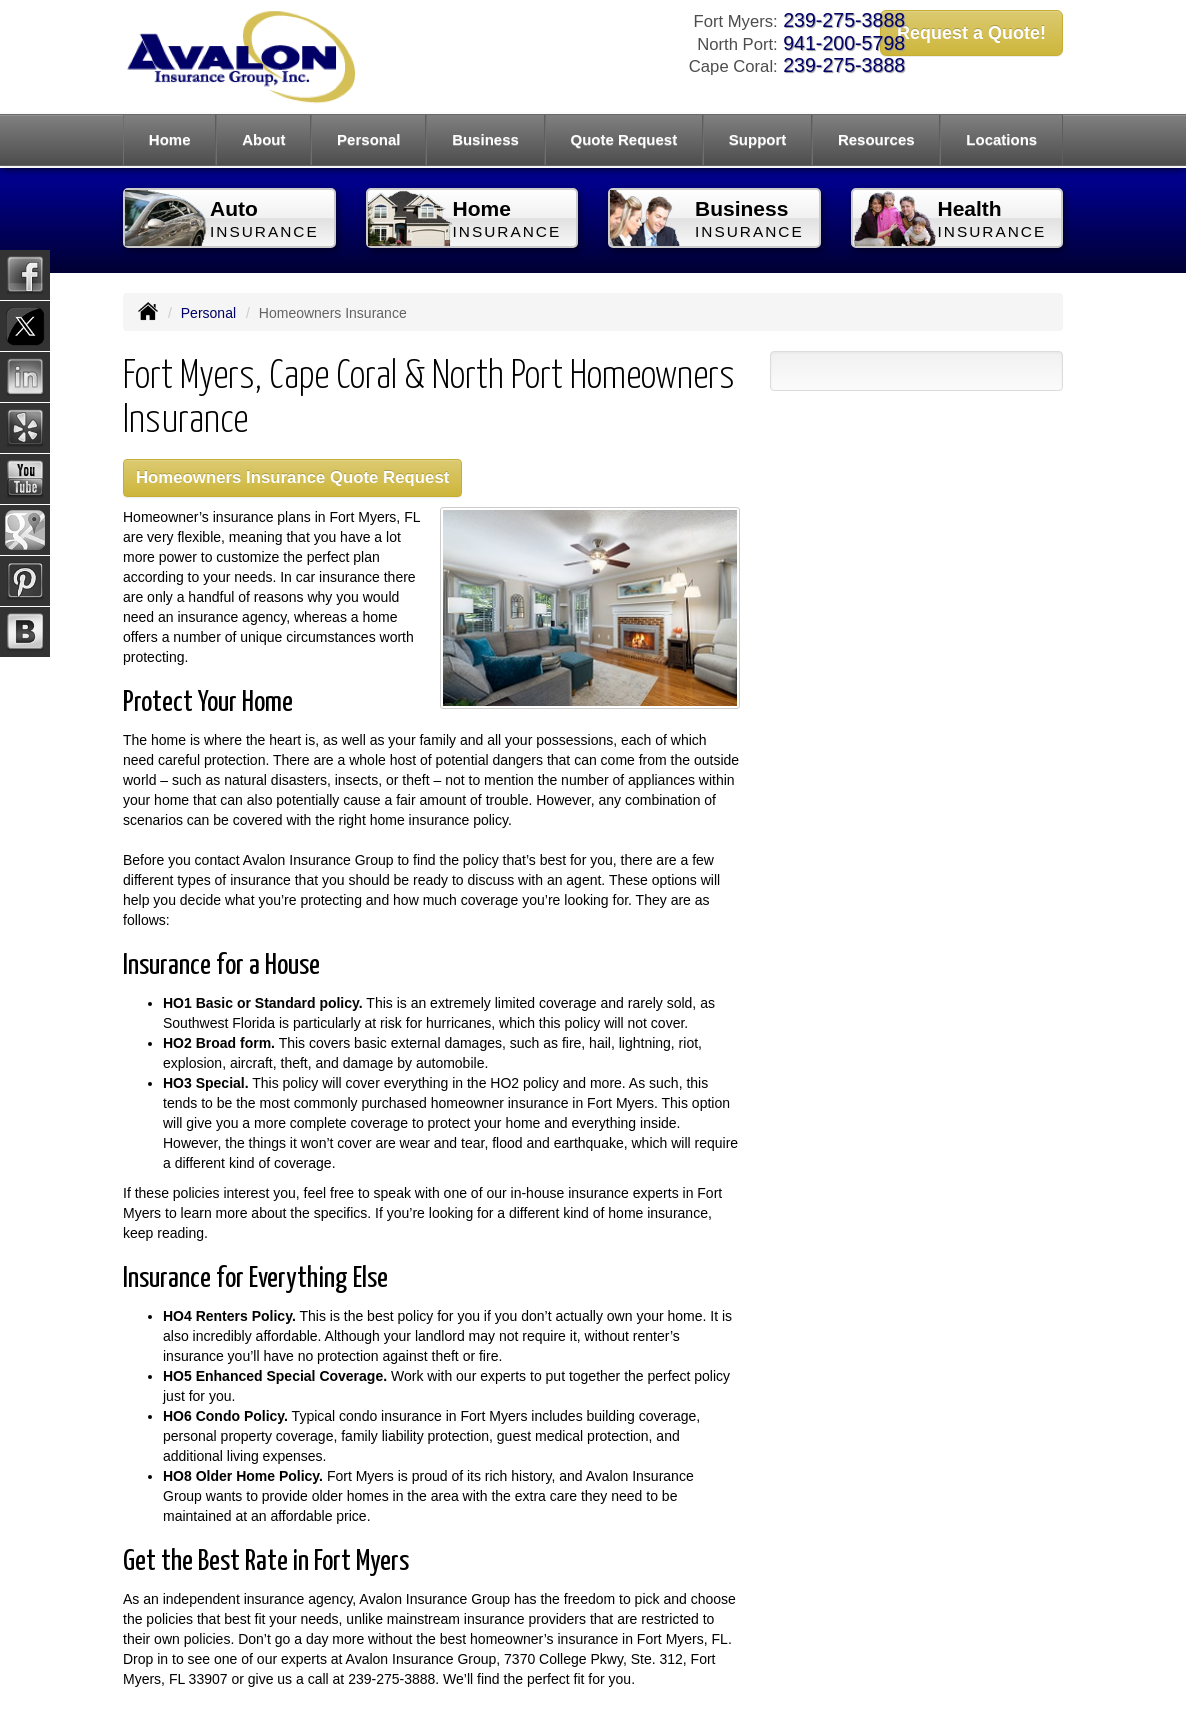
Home (170, 139)
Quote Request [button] (623, 139)
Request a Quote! (971, 33)
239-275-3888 (844, 20)
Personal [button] (368, 139)
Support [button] (758, 139)
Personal (208, 313)
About (263, 139)
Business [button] (485, 139)
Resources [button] (876, 139)
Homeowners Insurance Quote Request (292, 477)
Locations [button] (1001, 139)
